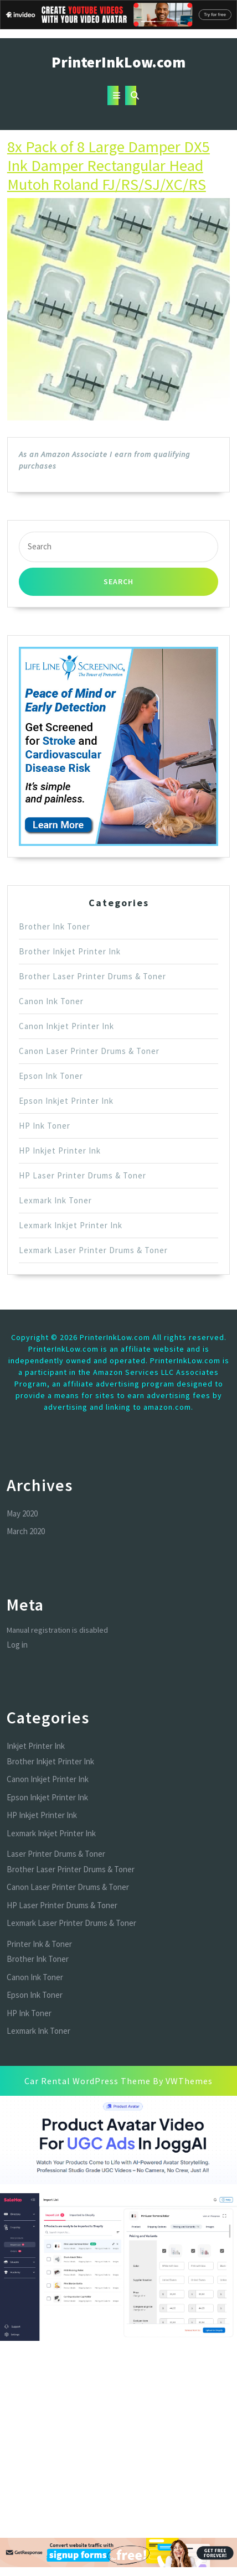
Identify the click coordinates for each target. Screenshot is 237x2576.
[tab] (112, 95)
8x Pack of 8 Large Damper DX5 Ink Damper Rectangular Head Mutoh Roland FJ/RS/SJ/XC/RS (108, 165)
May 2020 (22, 1513)
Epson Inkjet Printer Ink (66, 1100)
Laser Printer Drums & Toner (56, 1853)
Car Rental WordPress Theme (87, 2080)
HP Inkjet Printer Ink (60, 1150)
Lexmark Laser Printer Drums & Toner (93, 1250)
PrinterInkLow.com (118, 62)
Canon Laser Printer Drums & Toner (89, 1051)
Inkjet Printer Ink (36, 1746)
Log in (17, 1644)
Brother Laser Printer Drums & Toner (92, 976)
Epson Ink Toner (51, 1076)
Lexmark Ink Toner (55, 1200)
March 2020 (26, 1531)
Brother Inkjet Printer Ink (70, 951)
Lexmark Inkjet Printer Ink (70, 1225)
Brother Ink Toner (54, 926)
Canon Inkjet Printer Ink (66, 1026)
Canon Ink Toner (51, 1001)
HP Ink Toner (44, 1125)
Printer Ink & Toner (39, 1944)
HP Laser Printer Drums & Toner (82, 1175)
